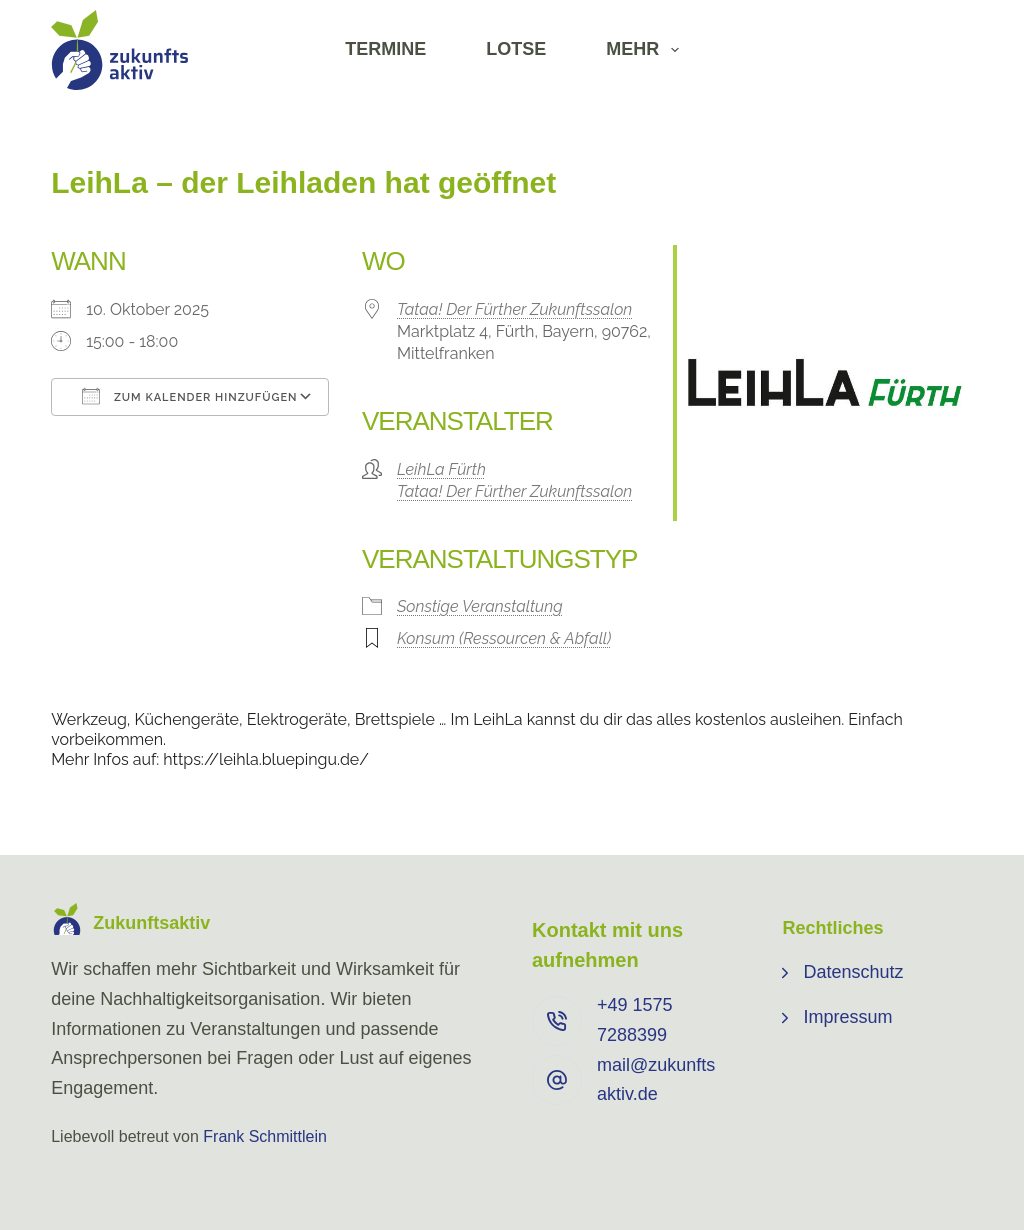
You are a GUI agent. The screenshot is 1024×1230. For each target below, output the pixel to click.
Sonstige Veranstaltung (480, 606)
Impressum (847, 1017)
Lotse (516, 49)
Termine (385, 49)
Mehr (646, 50)
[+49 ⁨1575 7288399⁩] (557, 1021)
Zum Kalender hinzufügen (189, 396)
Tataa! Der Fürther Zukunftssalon (514, 309)
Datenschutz (853, 972)
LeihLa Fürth (441, 469)
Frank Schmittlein (265, 1136)
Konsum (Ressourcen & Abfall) (504, 638)
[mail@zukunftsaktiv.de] (557, 1080)
